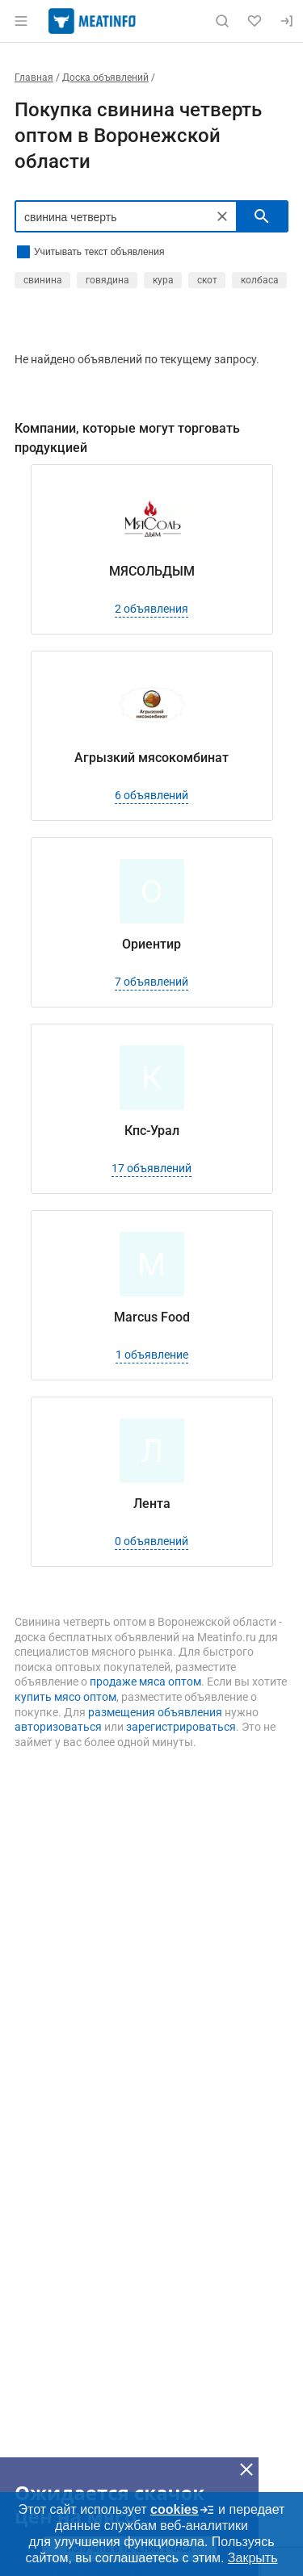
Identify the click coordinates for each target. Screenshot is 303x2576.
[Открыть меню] (21, 21)
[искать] (262, 216)
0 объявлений (151, 1541)
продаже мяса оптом (145, 1681)
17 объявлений (151, 1168)
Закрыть (253, 2558)
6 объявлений (151, 795)
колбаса (260, 280)
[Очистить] (222, 216)
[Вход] (287, 21)
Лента (151, 1503)
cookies (182, 2510)
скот (207, 280)
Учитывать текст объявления (99, 252)
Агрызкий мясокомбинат (151, 757)
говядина (107, 280)
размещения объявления (155, 1712)
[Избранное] (254, 21)
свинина (42, 280)
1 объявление (152, 1354)
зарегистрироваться (181, 1726)
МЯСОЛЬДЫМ (152, 571)
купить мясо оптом (65, 1696)
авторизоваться (58, 1726)
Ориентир (151, 944)
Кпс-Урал (151, 1130)
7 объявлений (151, 981)
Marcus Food (152, 1317)
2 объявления (151, 608)
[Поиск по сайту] (222, 21)
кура (163, 280)
